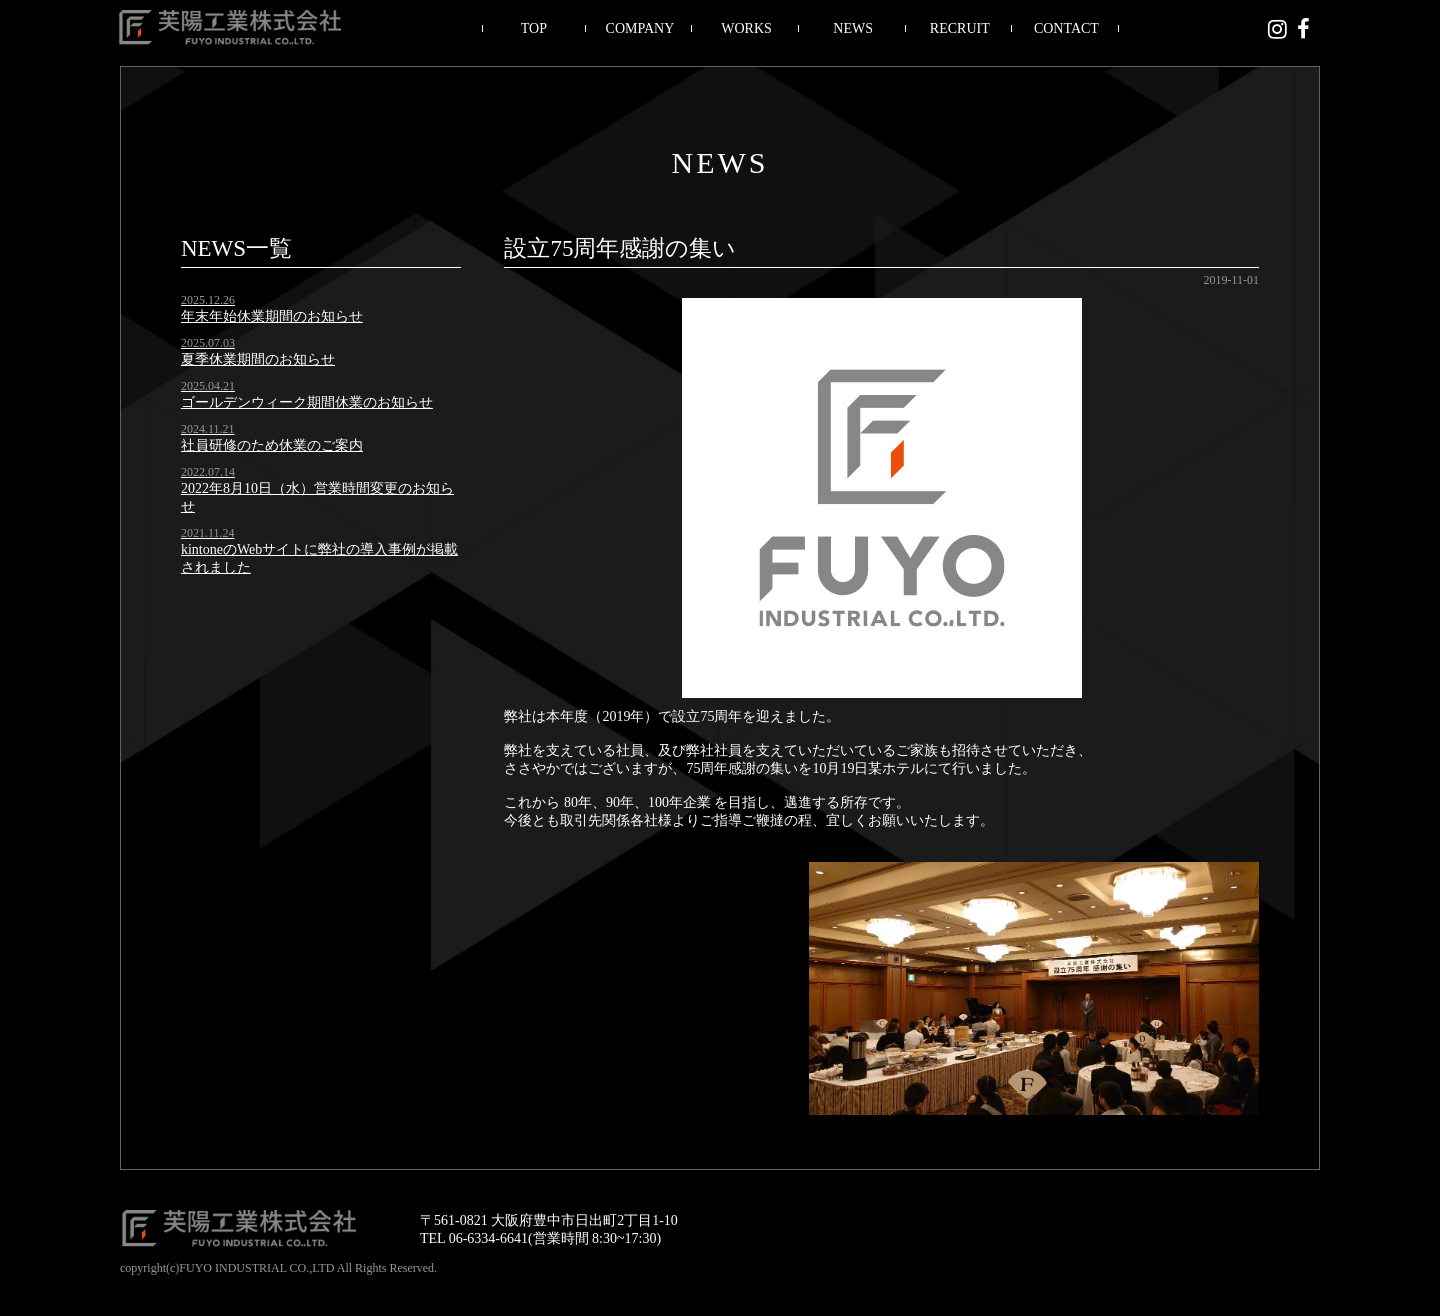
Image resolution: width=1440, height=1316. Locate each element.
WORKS (746, 28)
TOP (534, 28)
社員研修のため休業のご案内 (321, 437)
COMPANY (640, 28)
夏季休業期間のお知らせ (321, 351)
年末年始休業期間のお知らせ (321, 308)
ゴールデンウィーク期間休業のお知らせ (321, 394)
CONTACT (1066, 28)
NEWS (853, 28)
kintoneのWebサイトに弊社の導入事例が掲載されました (321, 550)
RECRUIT (960, 28)
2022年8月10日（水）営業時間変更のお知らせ (321, 489)
